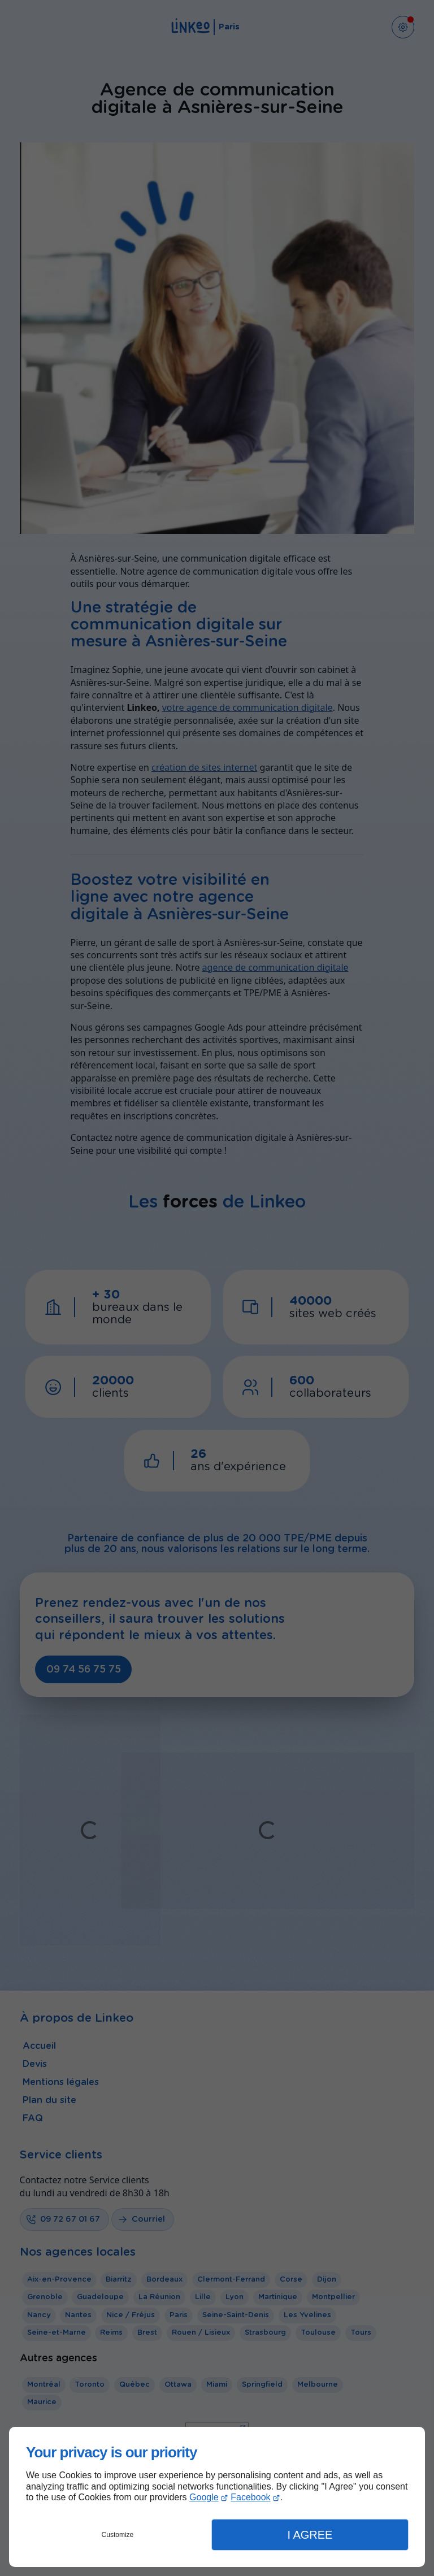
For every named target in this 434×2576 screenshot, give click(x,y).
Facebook (250, 2497)
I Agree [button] (309, 2535)
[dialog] (217, 2497)
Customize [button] (118, 2535)
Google (204, 2497)
